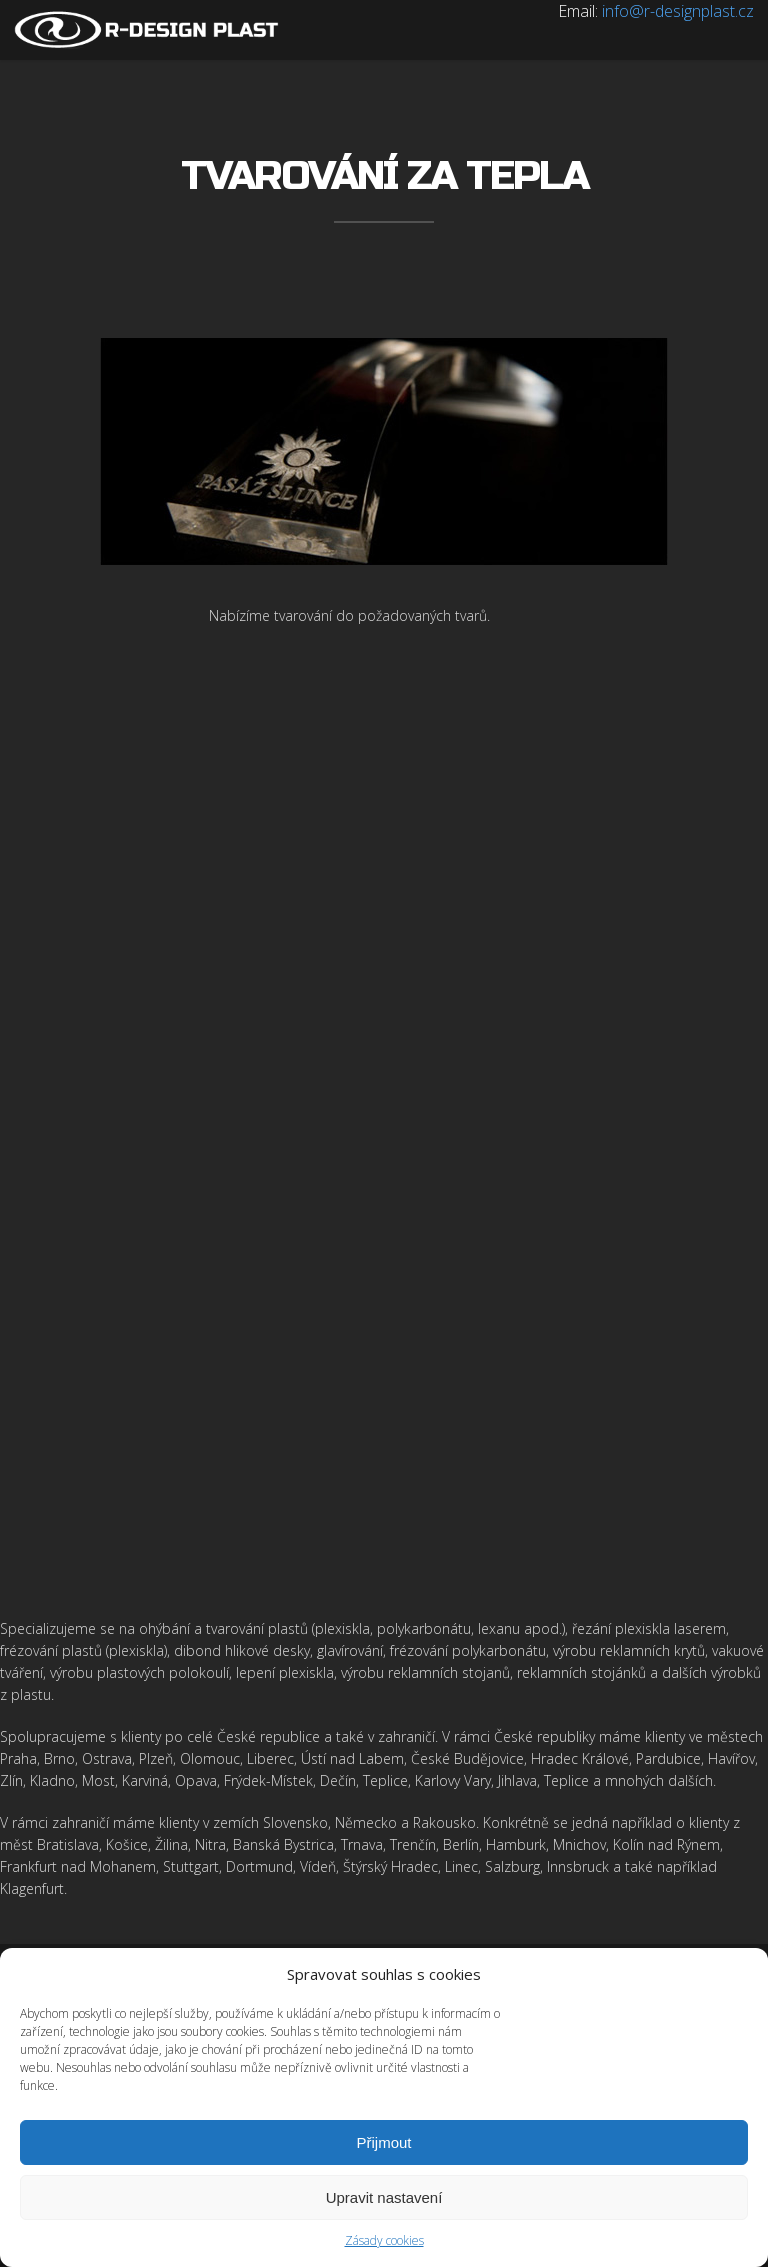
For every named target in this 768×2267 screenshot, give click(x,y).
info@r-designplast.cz (678, 11)
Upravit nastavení (384, 2197)
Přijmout (383, 2142)
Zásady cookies (384, 2240)
